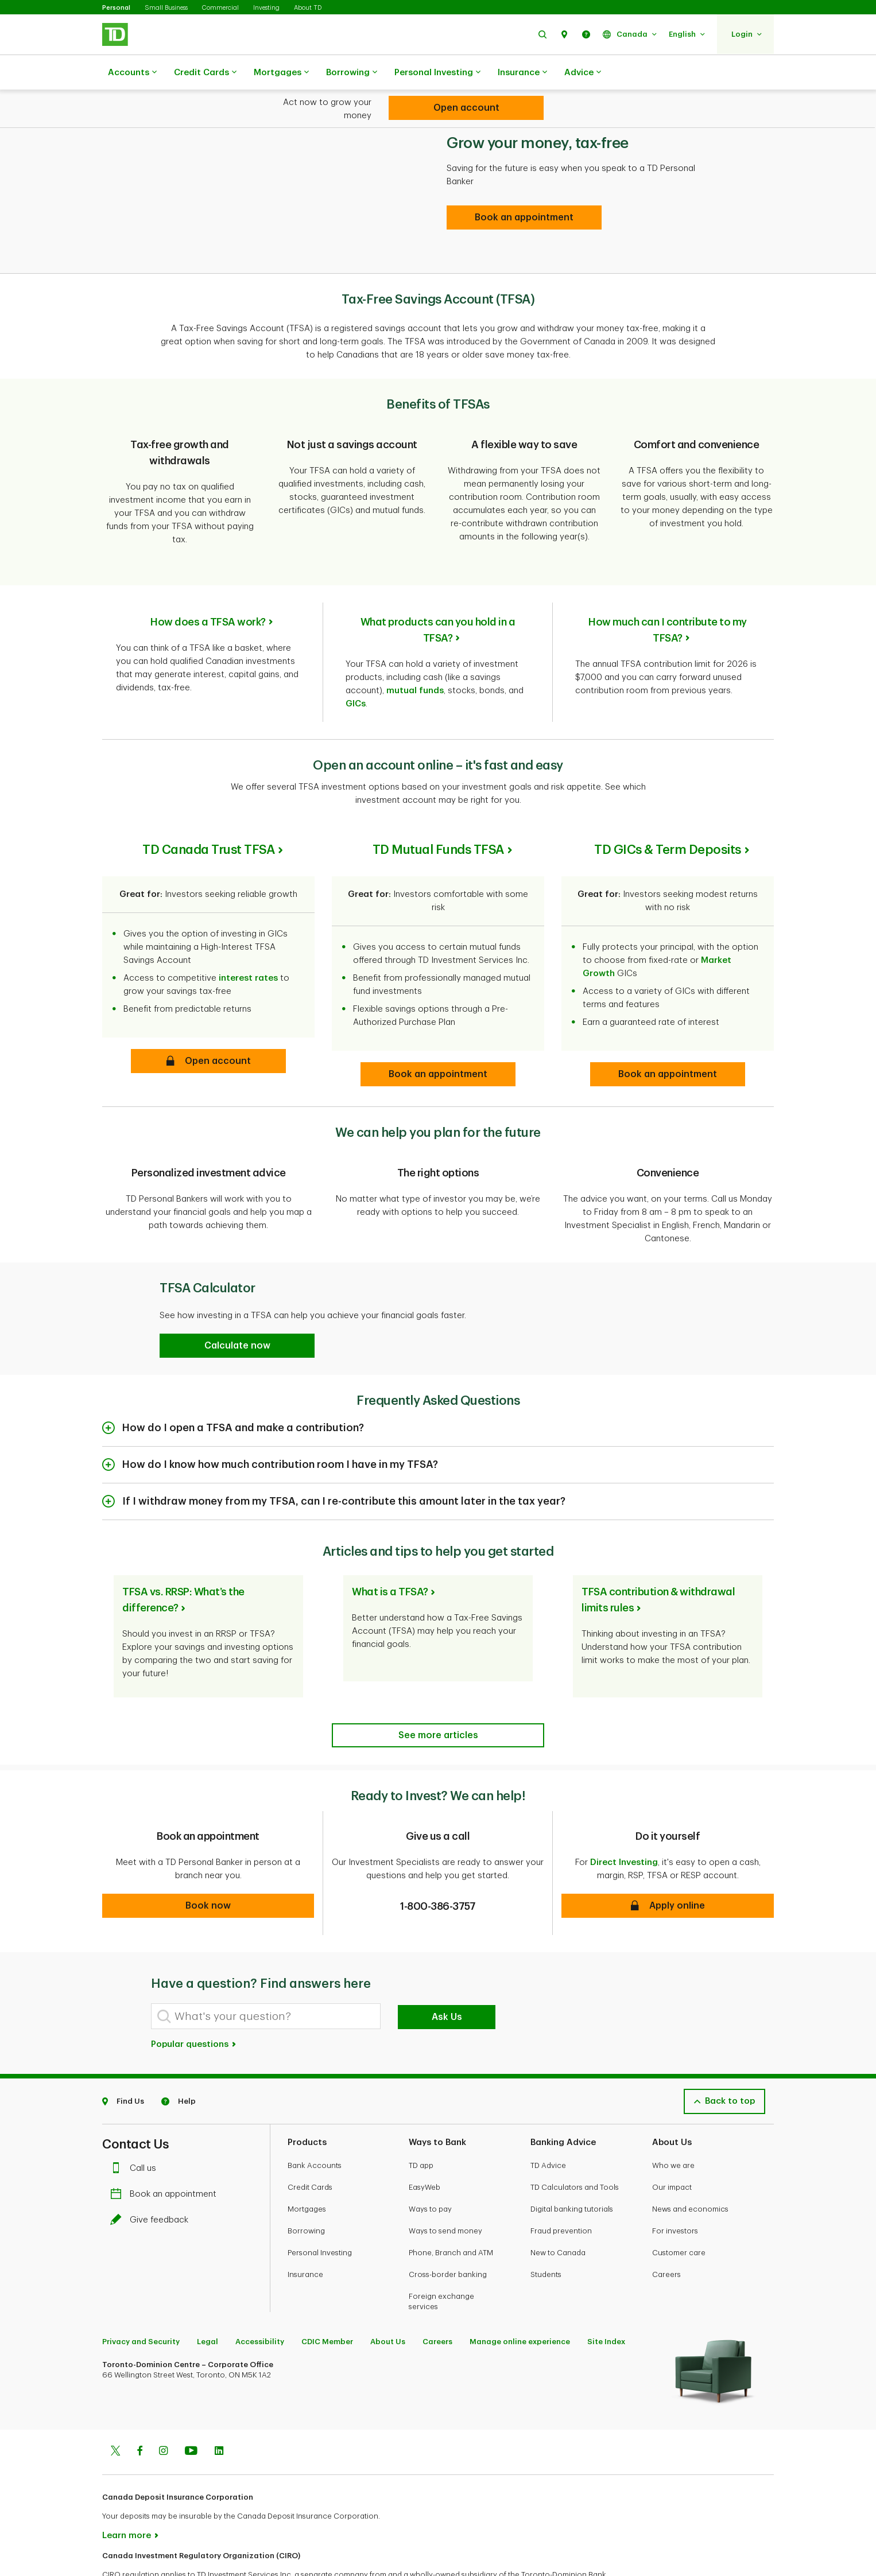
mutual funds (415, 648)
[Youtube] (191, 2410)
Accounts (132, 73)
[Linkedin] (219, 2410)
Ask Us (447, 1975)
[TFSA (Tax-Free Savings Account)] (466, 108)
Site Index (606, 2299)
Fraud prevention (561, 2189)
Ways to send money (445, 2189)
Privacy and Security (141, 2299)
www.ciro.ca (128, 2552)
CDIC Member (327, 2299)
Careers (666, 2232)
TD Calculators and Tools (574, 2145)
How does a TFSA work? (208, 580)
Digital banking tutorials (571, 2167)
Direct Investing (624, 1820)
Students (545, 2232)
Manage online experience (520, 2299)
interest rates (248, 936)
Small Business (166, 8)
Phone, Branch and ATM (451, 2210)
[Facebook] (139, 2410)
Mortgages (281, 73)
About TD (307, 8)
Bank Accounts (315, 2123)
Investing (266, 8)
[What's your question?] (266, 1974)
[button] (542, 34)
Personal (116, 8)
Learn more (126, 2493)
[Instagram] (163, 2410)
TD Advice (548, 2123)
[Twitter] (115, 2410)
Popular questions (194, 2002)
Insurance (522, 73)
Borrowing (351, 73)
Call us (136, 2126)
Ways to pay (430, 2167)
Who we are (673, 2123)
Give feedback (152, 2178)
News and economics (690, 2167)
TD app (421, 2123)
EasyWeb (424, 2145)
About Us (387, 2299)
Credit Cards (205, 73)
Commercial (220, 8)
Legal (207, 2299)
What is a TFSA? (390, 1550)
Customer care (679, 2210)
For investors (675, 2189)
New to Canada (558, 2210)
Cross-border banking (448, 2232)
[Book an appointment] (524, 189)
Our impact (672, 2145)
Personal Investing (437, 73)
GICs (356, 662)
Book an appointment (166, 2152)
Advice (582, 73)
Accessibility (259, 2299)
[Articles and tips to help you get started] (438, 1693)
